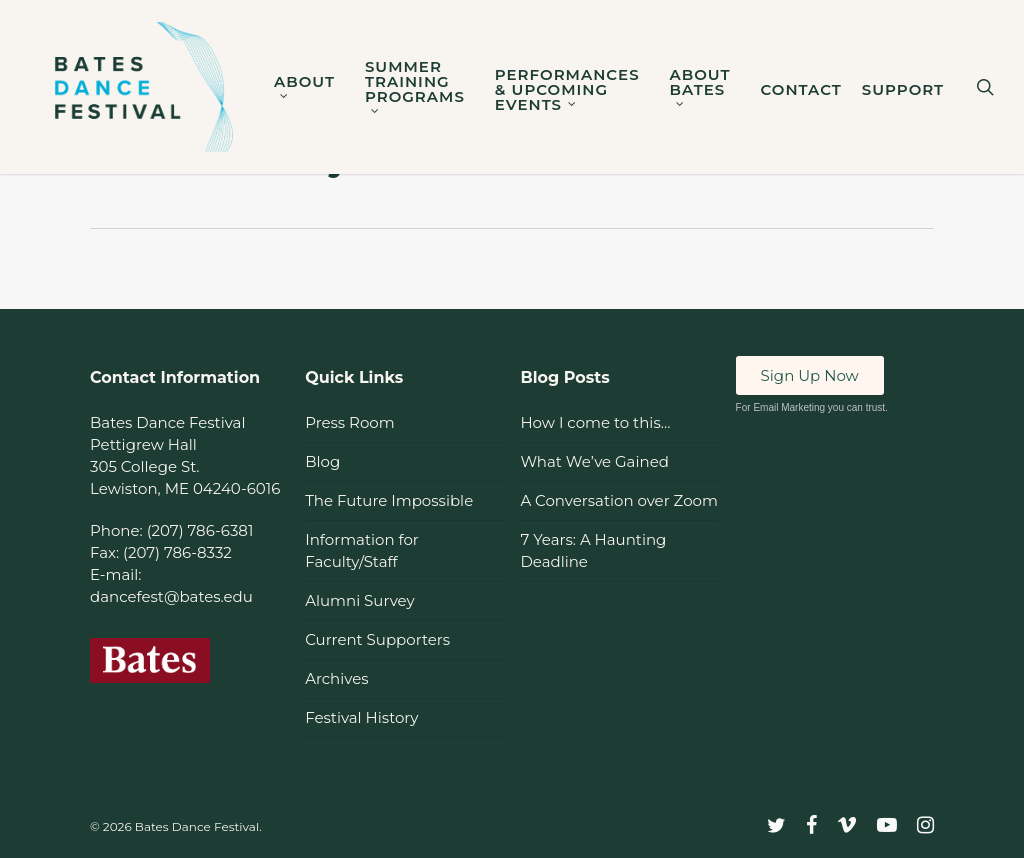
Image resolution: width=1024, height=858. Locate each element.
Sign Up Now (810, 375)
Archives (336, 678)
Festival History (361, 717)
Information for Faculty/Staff (362, 550)
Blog (322, 461)
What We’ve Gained (594, 461)
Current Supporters (377, 639)
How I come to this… (595, 422)
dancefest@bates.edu (171, 596)
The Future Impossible (389, 500)
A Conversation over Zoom (618, 500)
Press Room (349, 422)
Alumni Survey (359, 600)
